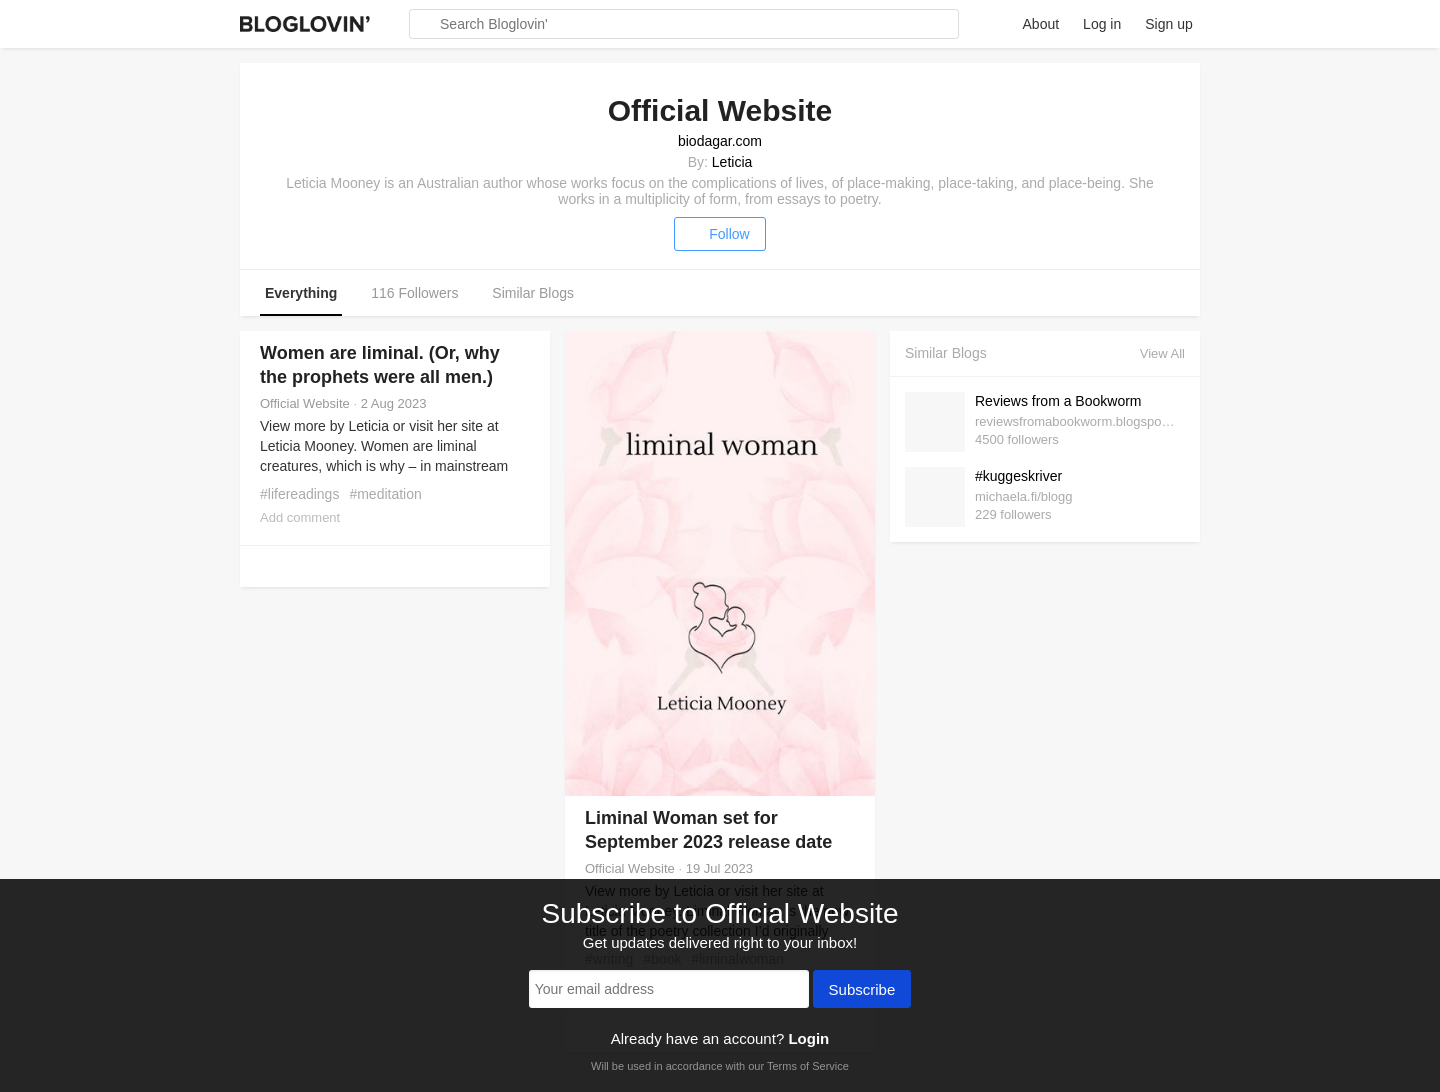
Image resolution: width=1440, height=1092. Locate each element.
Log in (1102, 24)
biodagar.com (720, 141)
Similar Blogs (533, 293)
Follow (719, 234)
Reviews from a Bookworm (1058, 401)
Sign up (1168, 24)
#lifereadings (299, 494)
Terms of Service (808, 1066)
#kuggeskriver (1018, 476)
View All (1162, 353)
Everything (301, 293)
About (1041, 24)
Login (808, 1038)
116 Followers (414, 293)
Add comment (300, 517)
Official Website (305, 403)
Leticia (732, 162)
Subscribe (862, 991)
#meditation (385, 494)
